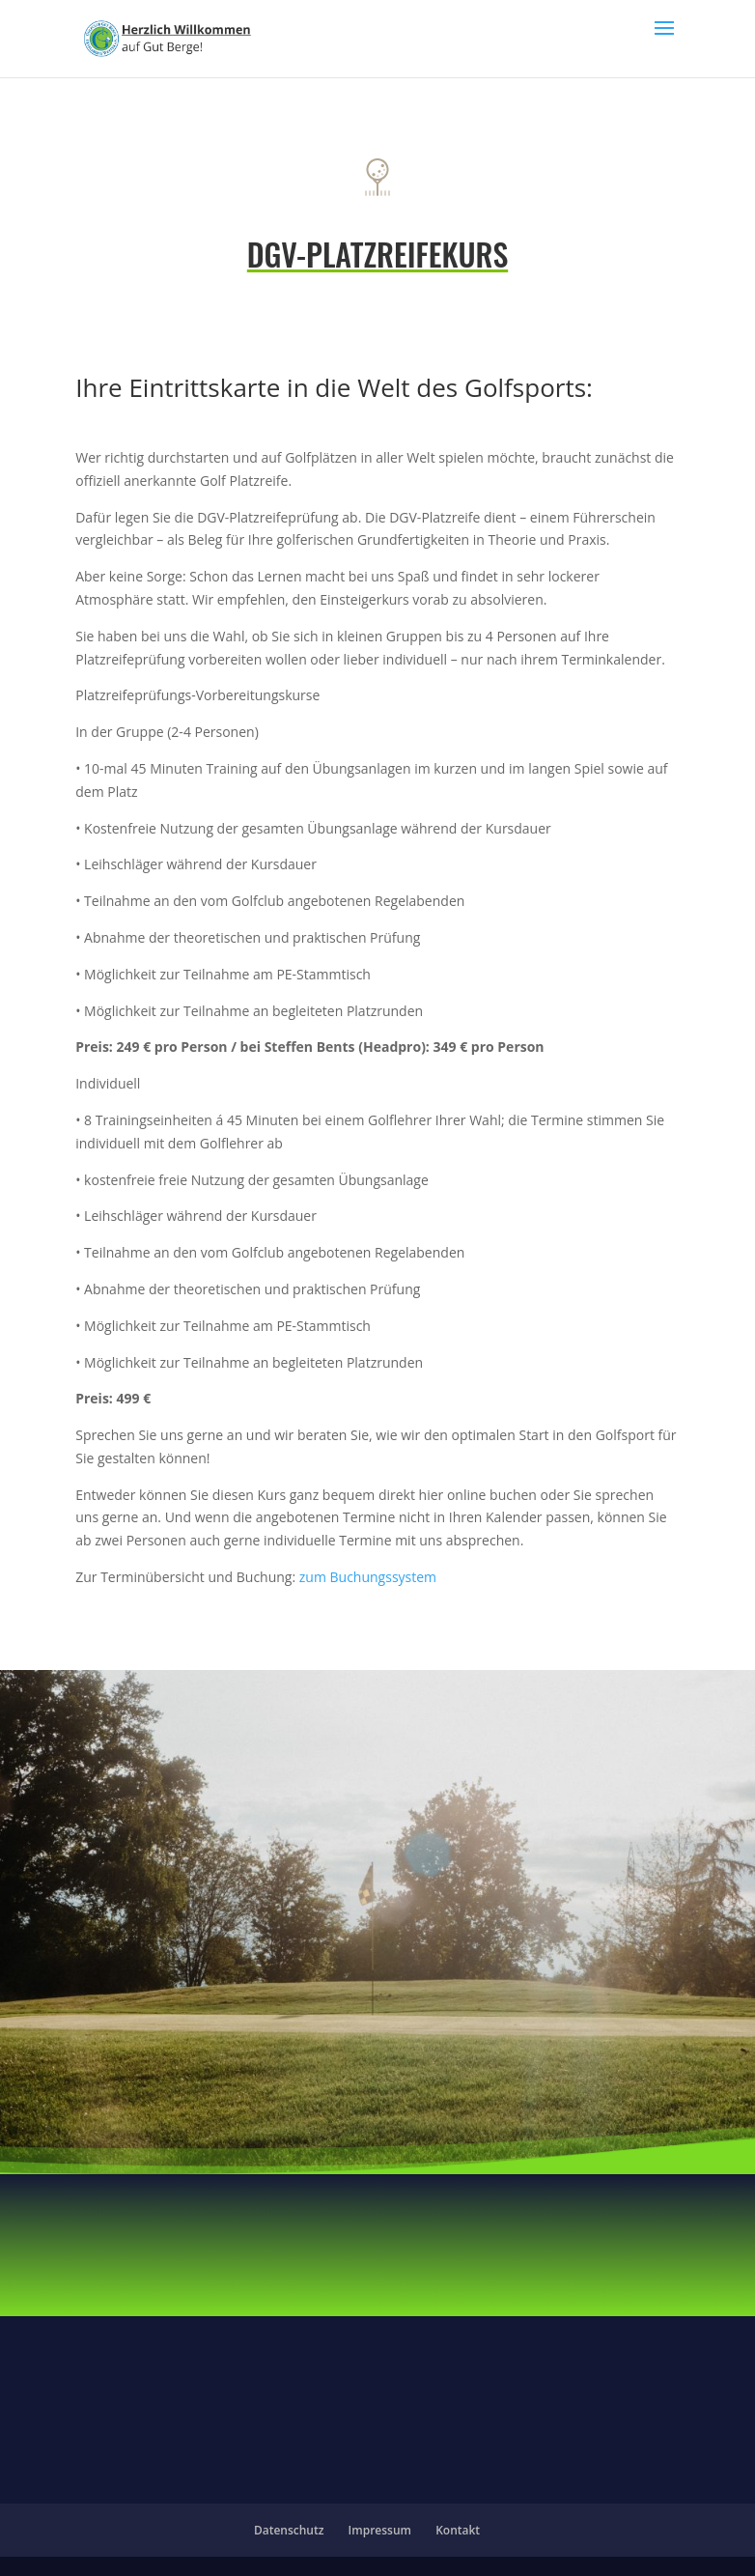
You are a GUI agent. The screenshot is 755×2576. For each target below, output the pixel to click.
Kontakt (457, 2530)
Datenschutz (289, 2530)
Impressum (380, 2530)
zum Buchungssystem (367, 1577)
